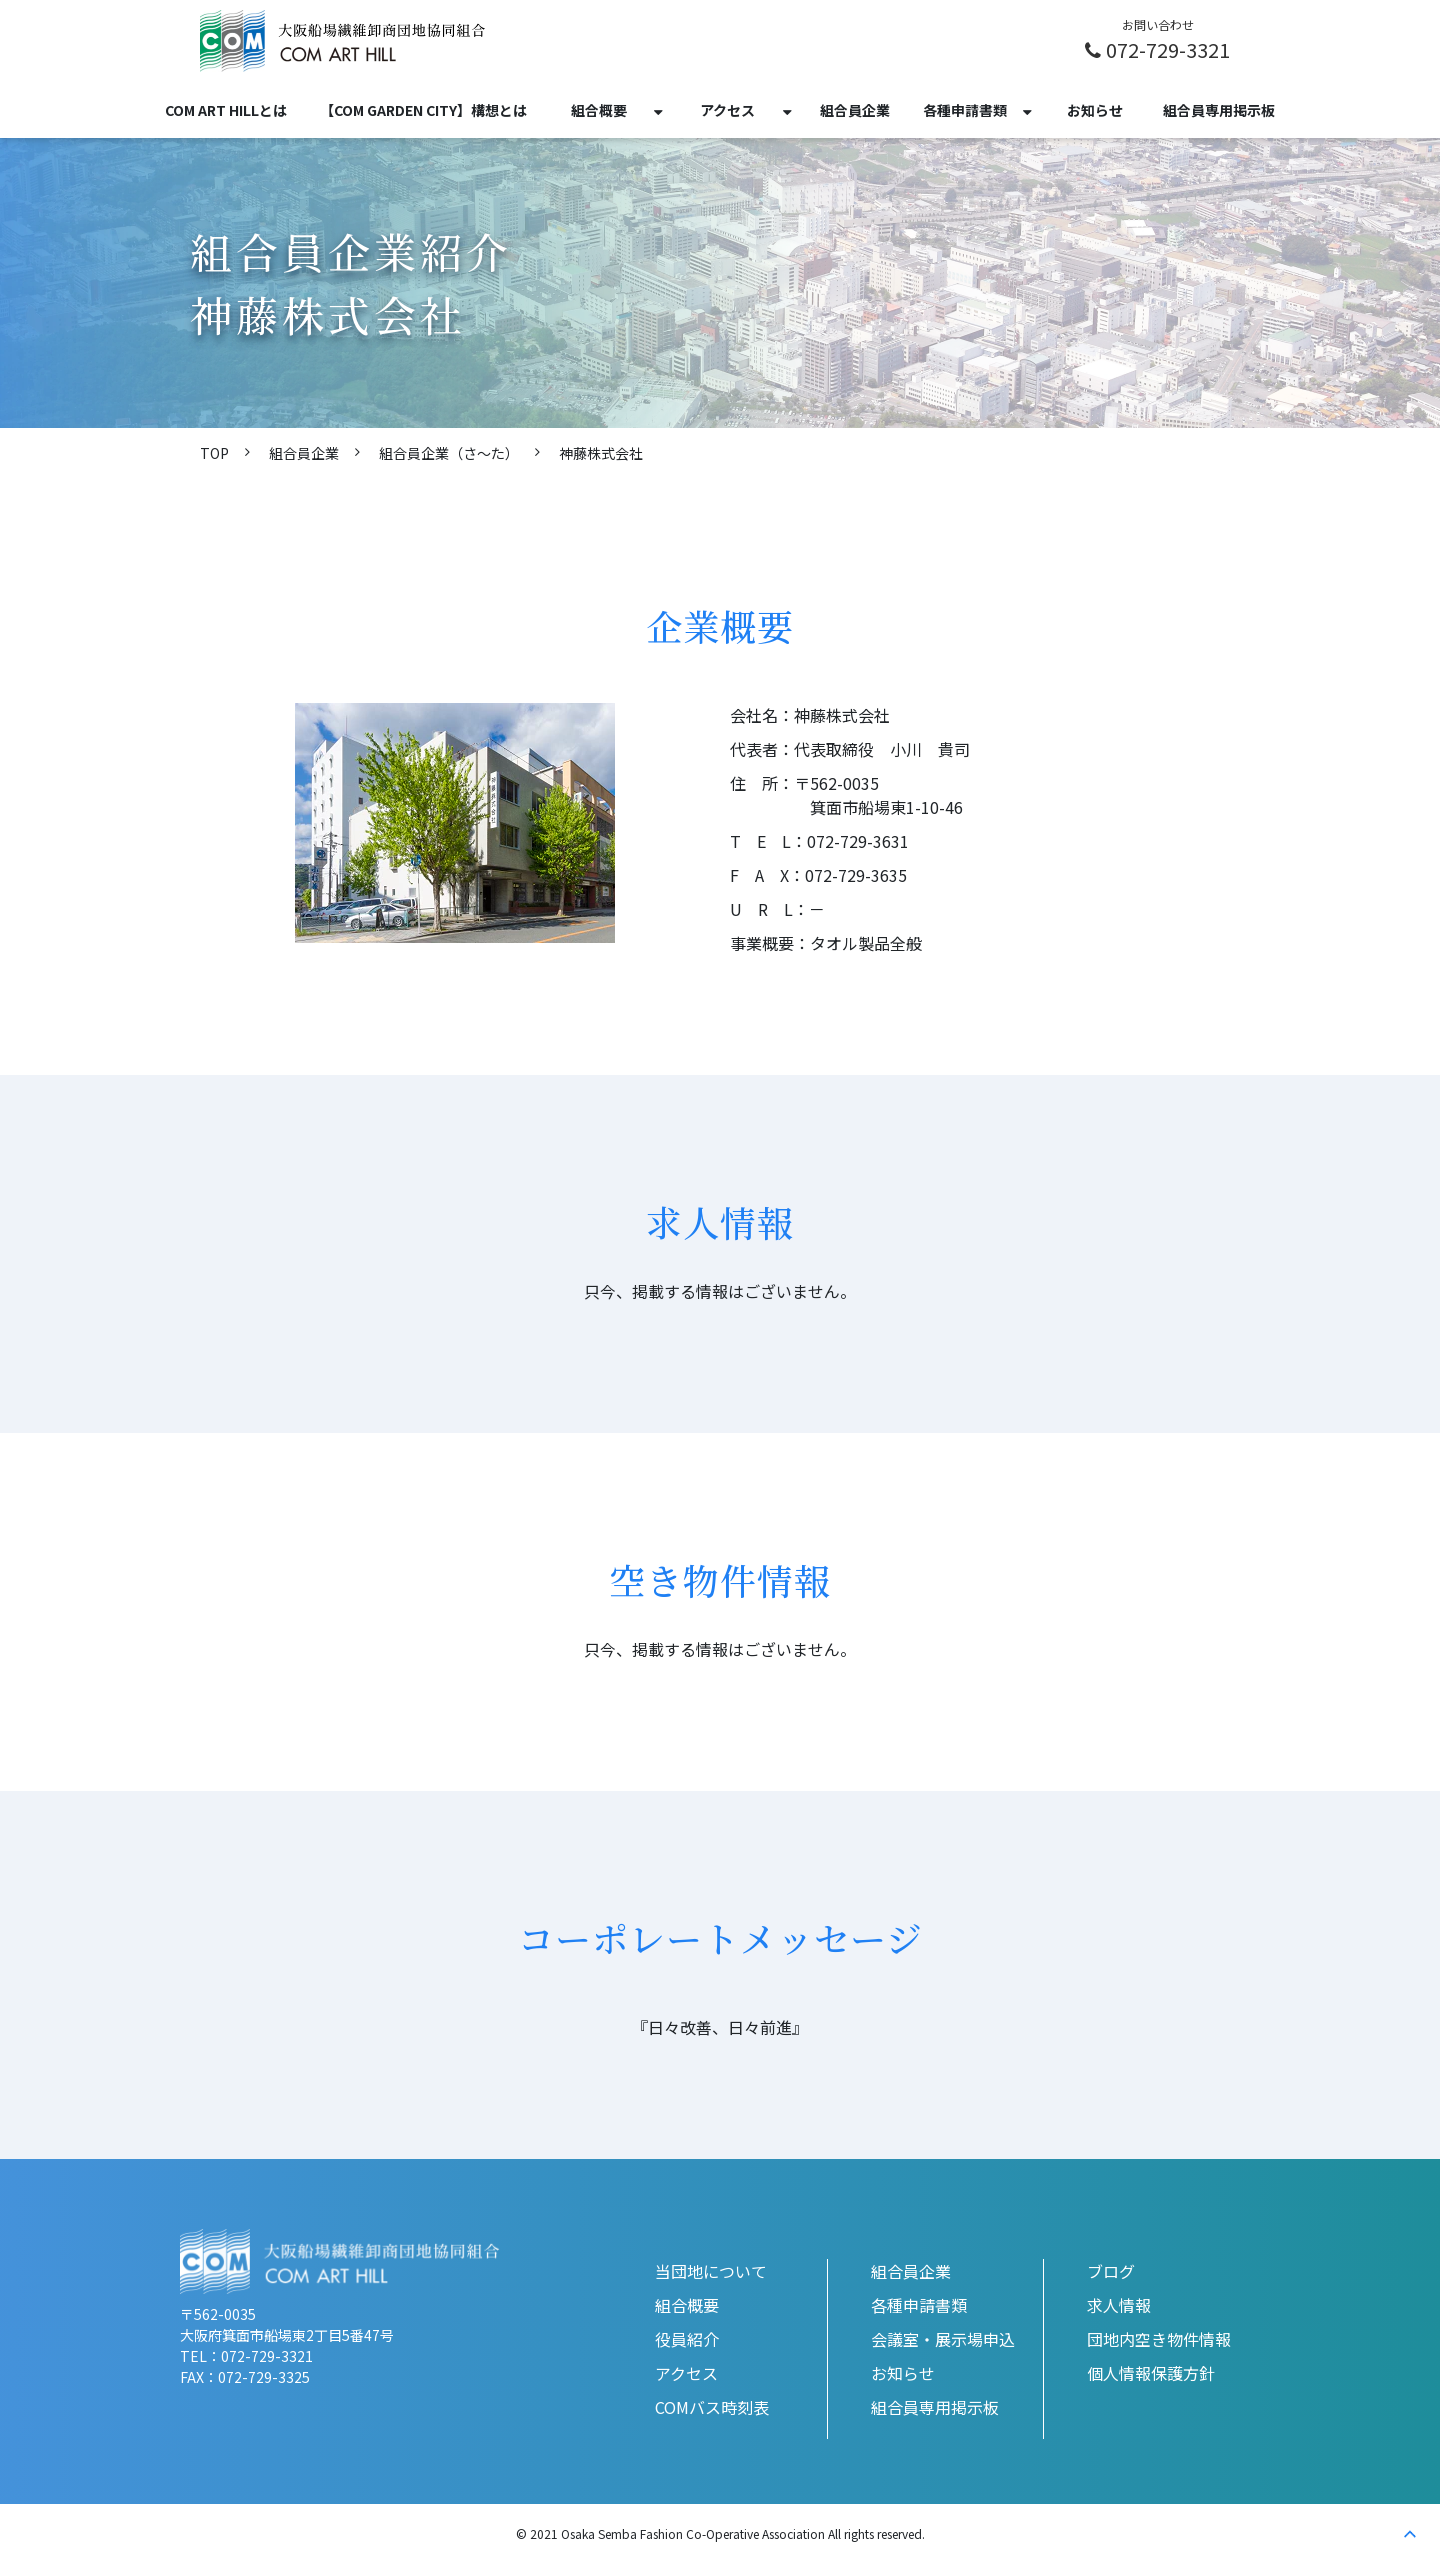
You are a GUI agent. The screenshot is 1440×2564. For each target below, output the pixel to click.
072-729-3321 (1168, 49)
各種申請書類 (965, 110)
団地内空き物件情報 (1159, 2339)
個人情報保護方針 (1151, 2373)
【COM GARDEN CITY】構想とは (423, 110)
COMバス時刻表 (712, 2407)
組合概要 (599, 110)
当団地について (711, 2271)
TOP (214, 453)
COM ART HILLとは (226, 110)
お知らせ (1095, 110)
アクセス (727, 110)
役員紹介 (687, 2339)
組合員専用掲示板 (1219, 110)
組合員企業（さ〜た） (449, 453)
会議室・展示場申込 (943, 2339)
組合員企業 (855, 110)
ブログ (1111, 2271)
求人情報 (1119, 2305)
